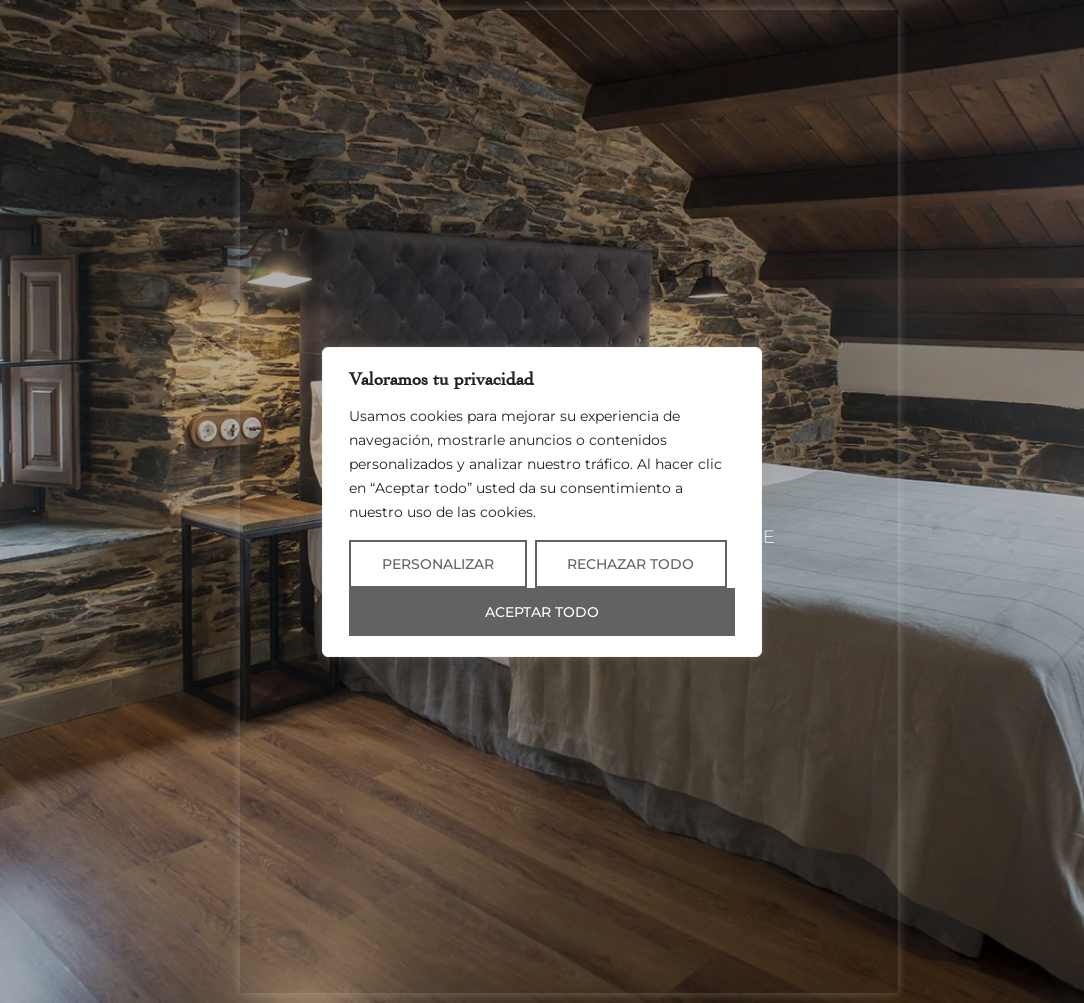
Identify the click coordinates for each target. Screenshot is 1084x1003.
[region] (542, 502)
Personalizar (438, 564)
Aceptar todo (542, 612)
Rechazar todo (630, 564)
